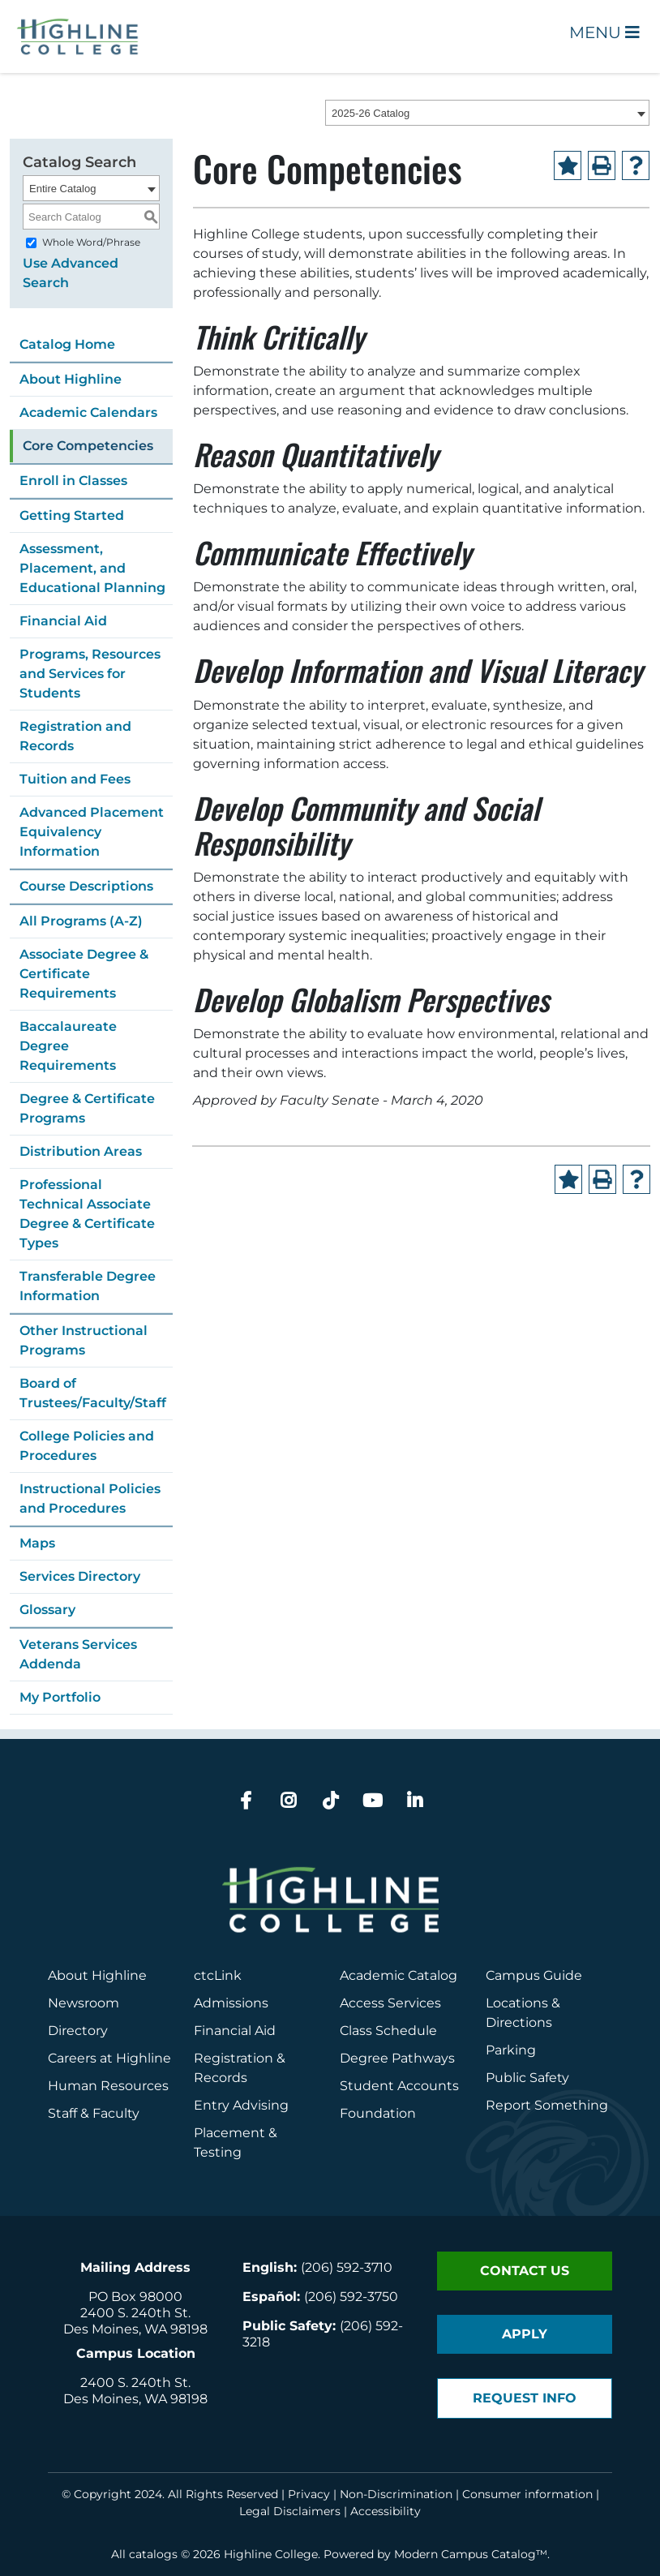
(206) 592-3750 (351, 2296)
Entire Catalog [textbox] (62, 188)
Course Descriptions (86, 886)
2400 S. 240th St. (135, 2313)
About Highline (70, 379)
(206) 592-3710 (346, 2267)
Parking (511, 2050)
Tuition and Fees (75, 779)
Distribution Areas (80, 1151)
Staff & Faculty (93, 2113)
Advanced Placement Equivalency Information (91, 832)
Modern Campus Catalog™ (470, 2554)
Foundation (378, 2113)
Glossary (47, 1609)
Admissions (233, 2003)
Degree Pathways (397, 2058)
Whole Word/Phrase (91, 242)
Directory (78, 2030)
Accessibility (385, 2511)
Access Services (390, 2003)
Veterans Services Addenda (78, 1654)
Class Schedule (388, 2030)
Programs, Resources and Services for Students (90, 673)
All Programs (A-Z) (81, 921)
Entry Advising (241, 2105)
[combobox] (487, 113)
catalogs (153, 2554)
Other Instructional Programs (83, 1340)
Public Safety (527, 2077)
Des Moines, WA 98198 (135, 2329)
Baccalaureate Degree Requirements (68, 1046)
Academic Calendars (88, 412)
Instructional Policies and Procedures (90, 1498)
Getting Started (71, 515)
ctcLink (218, 1975)
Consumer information (527, 2494)
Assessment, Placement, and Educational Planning (92, 568)
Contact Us (524, 2270)
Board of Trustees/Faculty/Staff (92, 1393)
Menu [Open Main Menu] (604, 32)
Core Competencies (88, 445)
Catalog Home (67, 344)
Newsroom (83, 2003)
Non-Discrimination (396, 2494)
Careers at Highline (109, 2058)
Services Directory (79, 1576)
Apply (524, 2334)
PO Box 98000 (135, 2296)
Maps (37, 1543)
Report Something (547, 2105)
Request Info (524, 2398)
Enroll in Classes (73, 480)
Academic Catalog (398, 1975)
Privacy (309, 2494)
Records (220, 2077)
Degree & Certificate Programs (87, 1108)
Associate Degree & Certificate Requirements (83, 974)
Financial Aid (63, 621)
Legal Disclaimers (290, 2511)
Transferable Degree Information (87, 1286)
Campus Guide (534, 1975)
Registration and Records (75, 736)
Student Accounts (399, 2085)
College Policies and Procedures (86, 1445)
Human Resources (108, 2085)
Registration (233, 2058)
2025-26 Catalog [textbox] (370, 113)
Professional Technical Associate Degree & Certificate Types (87, 1214)
